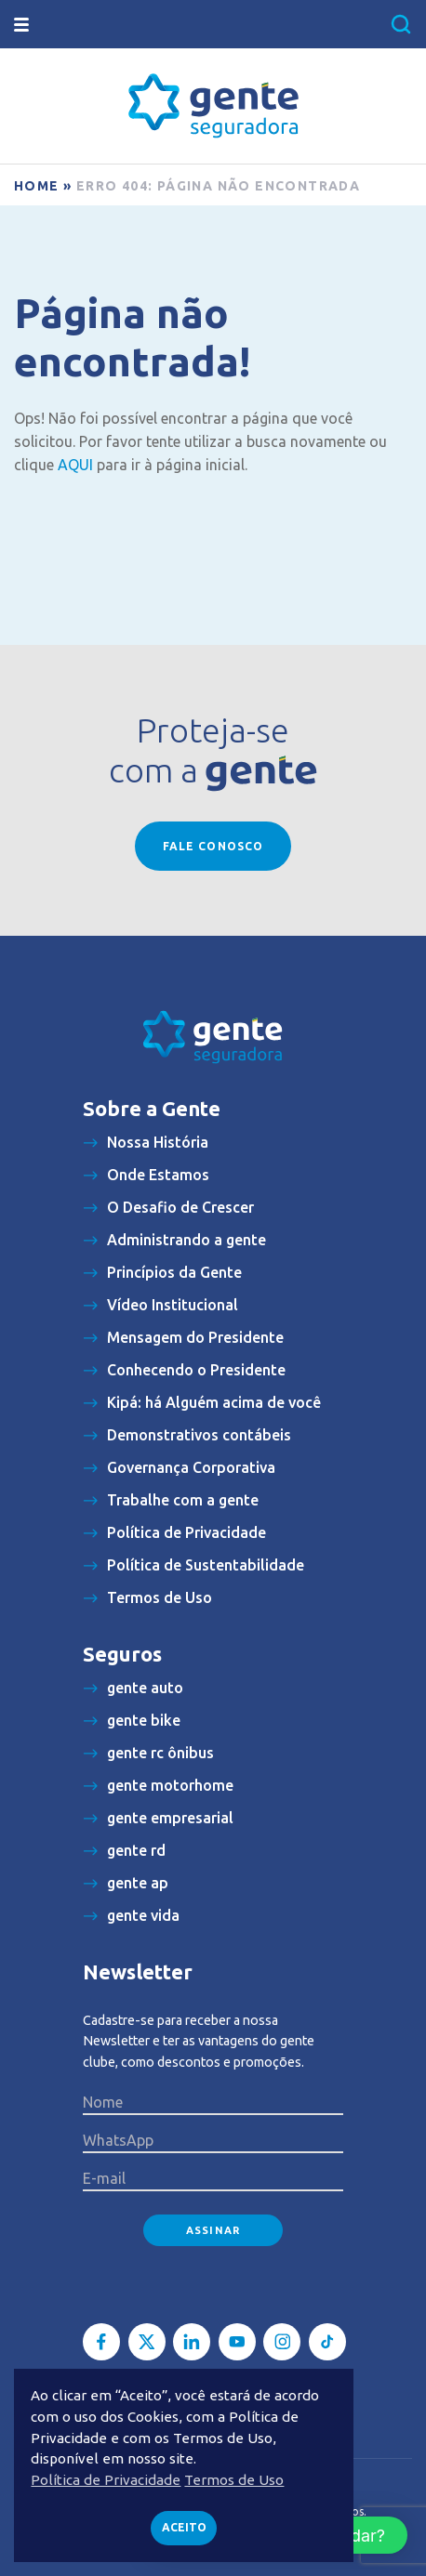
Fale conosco (213, 846)
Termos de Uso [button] (234, 2480)
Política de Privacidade (105, 2480)
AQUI (75, 464)
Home (37, 185)
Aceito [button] (184, 2527)
